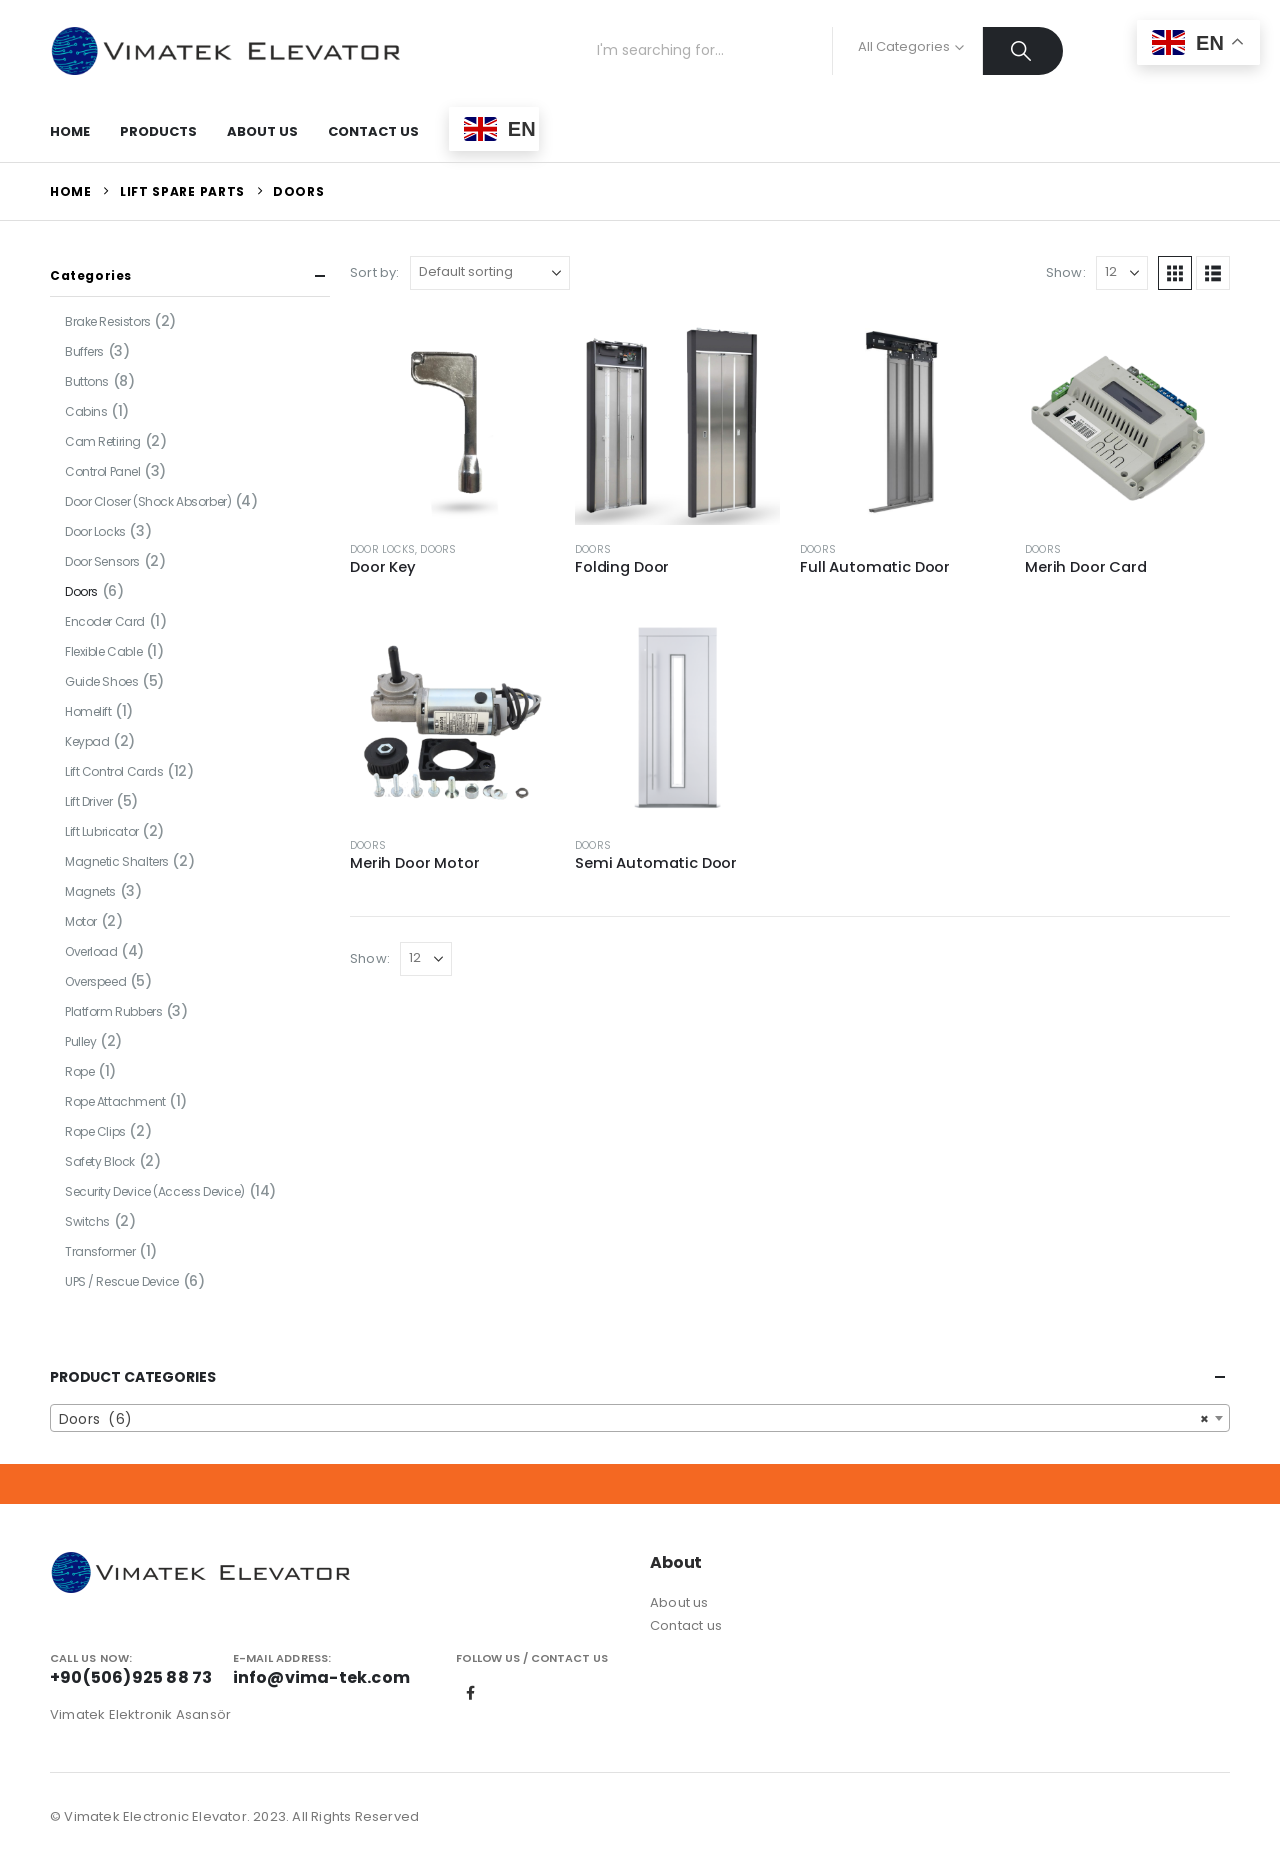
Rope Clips (95, 1131)
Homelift (88, 711)
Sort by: (375, 272)
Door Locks (382, 549)
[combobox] (640, 1418)
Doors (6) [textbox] (634, 1419)
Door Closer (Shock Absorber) (148, 501)
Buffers (84, 351)
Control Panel (103, 471)
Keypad (87, 741)
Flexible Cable (103, 651)
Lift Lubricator (102, 831)
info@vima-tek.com (321, 1677)
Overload (91, 951)
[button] (1175, 273)
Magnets (90, 891)
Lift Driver (88, 801)
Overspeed (95, 981)
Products (158, 131)
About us (679, 1602)
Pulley (80, 1041)
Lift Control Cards (114, 771)
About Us (262, 131)
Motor (81, 921)
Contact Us (373, 131)
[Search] (1023, 51)
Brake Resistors (108, 321)
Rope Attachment (115, 1101)
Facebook (471, 1693)
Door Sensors (102, 561)
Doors (438, 549)
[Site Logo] (225, 51)
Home (70, 131)
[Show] (1122, 273)
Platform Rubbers (113, 1011)
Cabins (86, 411)
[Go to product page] (452, 422)
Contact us (686, 1625)
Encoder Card (105, 621)
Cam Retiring (103, 441)
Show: (1066, 272)
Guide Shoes (101, 681)
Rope (79, 1071)
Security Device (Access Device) (155, 1191)
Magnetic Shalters (117, 861)
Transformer (100, 1251)
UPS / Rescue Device (122, 1281)
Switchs (87, 1221)
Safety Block (100, 1161)
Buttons (87, 381)
